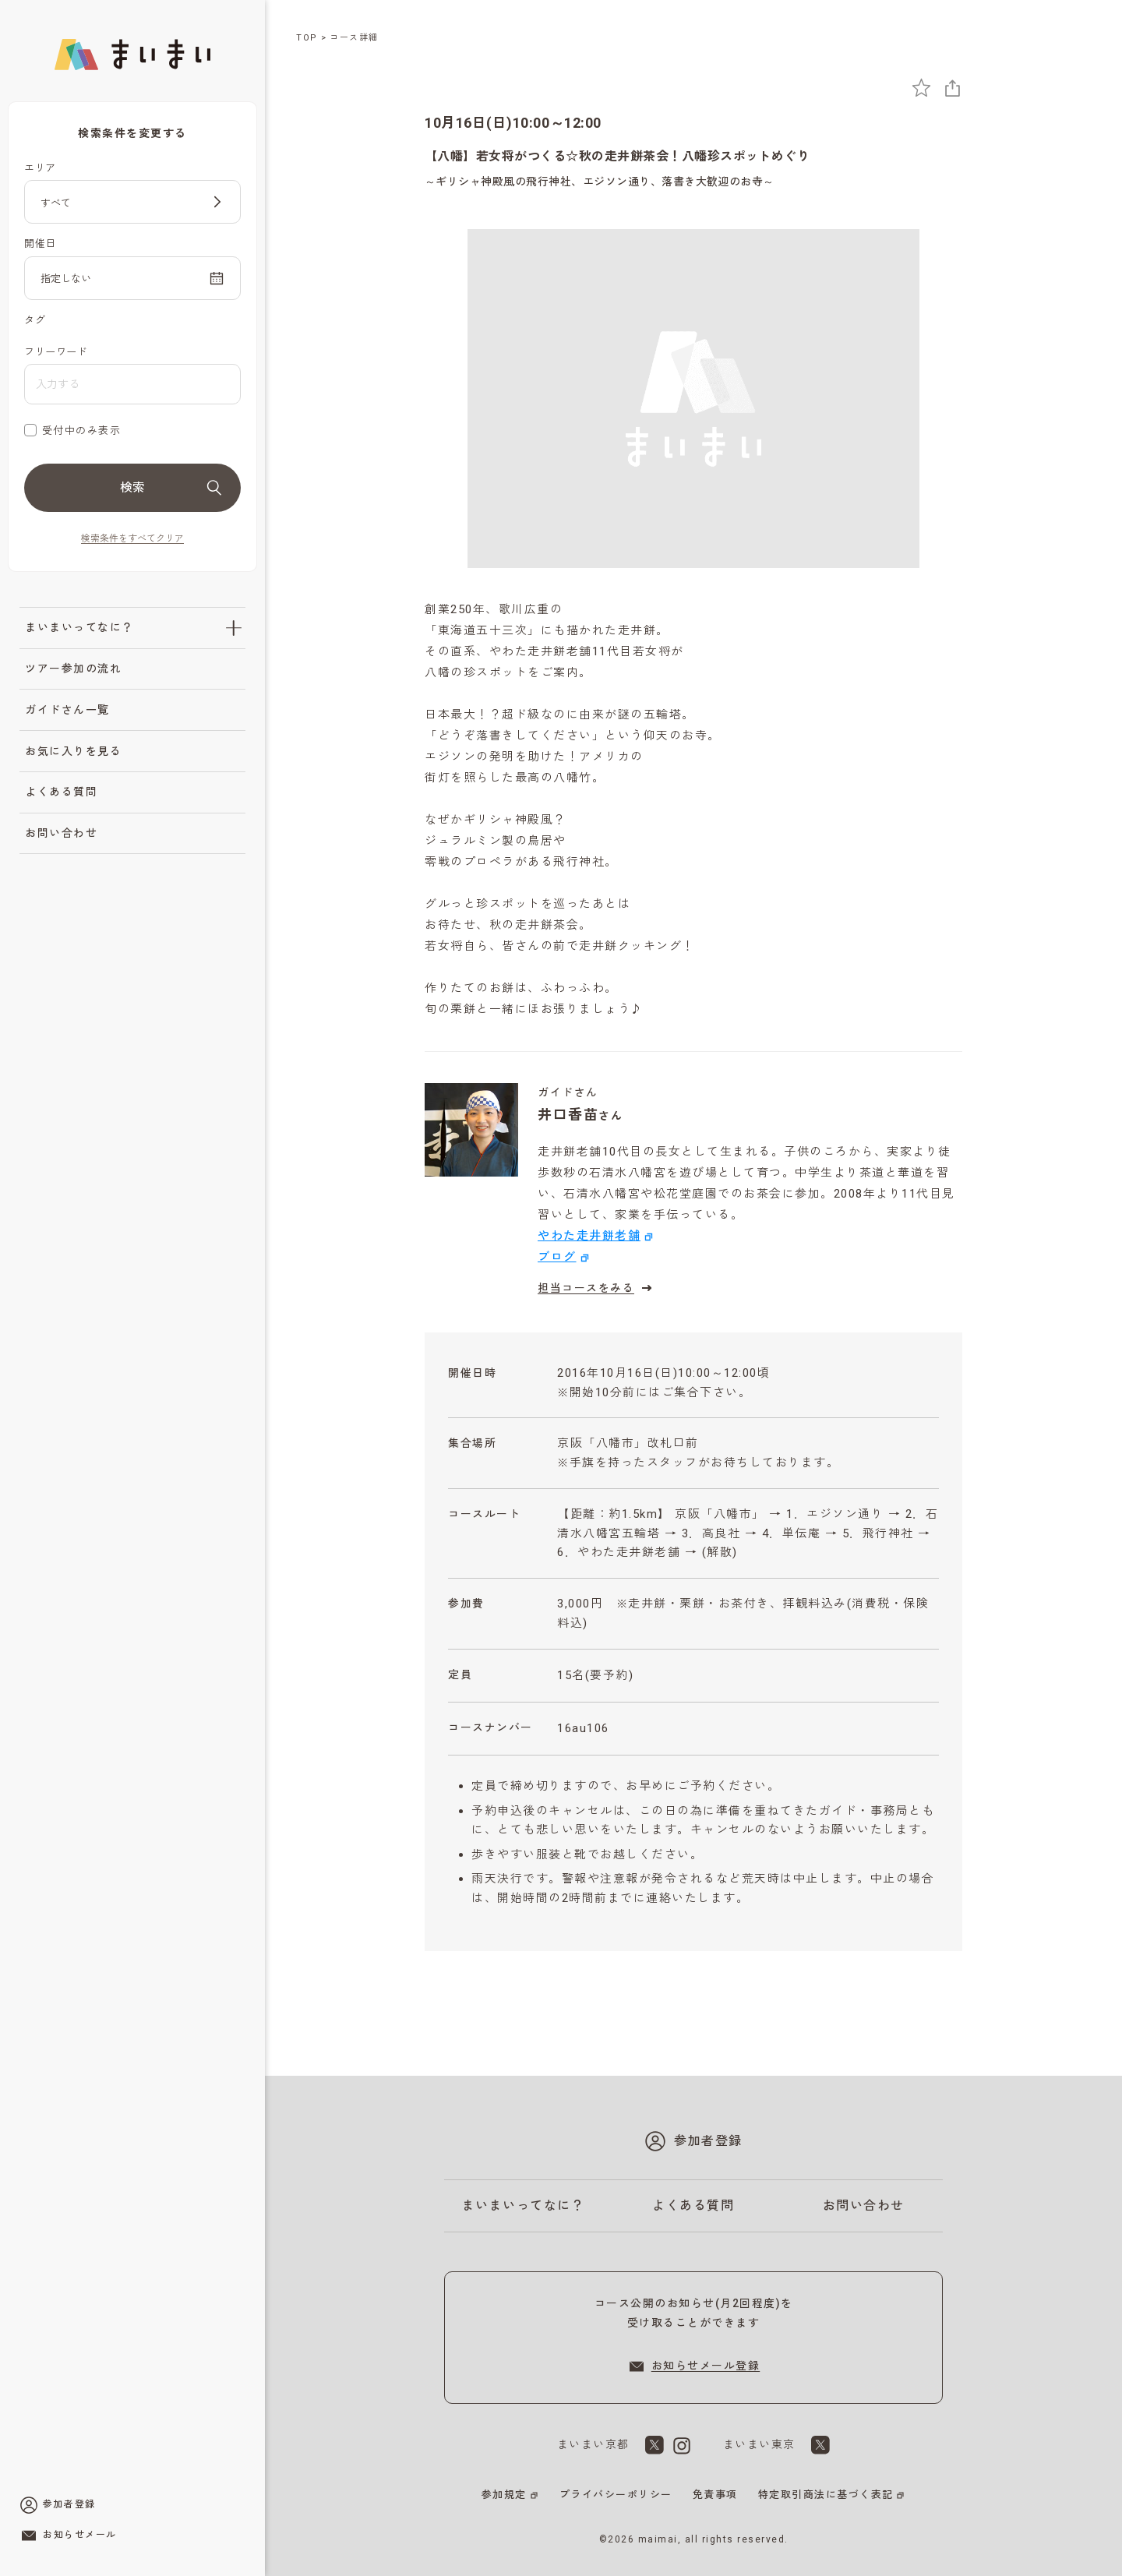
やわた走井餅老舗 (589, 1236)
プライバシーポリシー (615, 2494)
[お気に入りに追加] (921, 87)
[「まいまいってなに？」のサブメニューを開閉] (234, 628)
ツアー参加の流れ (73, 668)
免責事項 (715, 2494)
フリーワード (55, 352)
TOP (307, 38)
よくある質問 (61, 791)
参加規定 (504, 2494)
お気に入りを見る (73, 751)
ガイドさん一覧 (67, 710)
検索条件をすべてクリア (132, 538)
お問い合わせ (61, 833)
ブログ (557, 1257)
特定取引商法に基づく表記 (826, 2494)
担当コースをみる (597, 1288)
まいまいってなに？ (79, 627)
